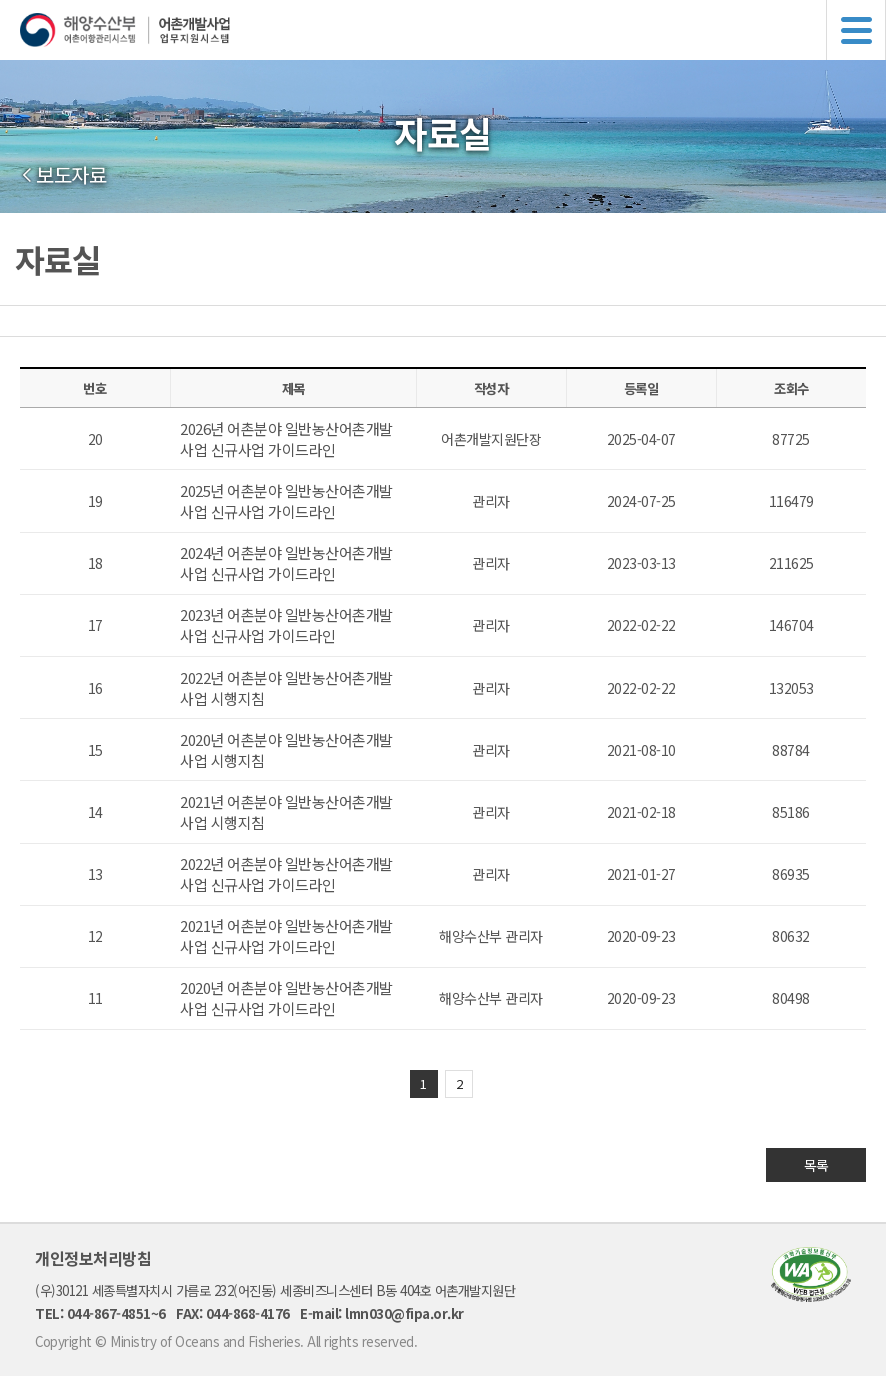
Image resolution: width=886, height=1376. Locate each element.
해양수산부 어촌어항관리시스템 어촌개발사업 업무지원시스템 (453, 30)
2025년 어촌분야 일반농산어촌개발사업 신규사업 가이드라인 (286, 501)
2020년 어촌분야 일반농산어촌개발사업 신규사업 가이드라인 (286, 998)
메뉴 (856, 30)
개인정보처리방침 (93, 1258)
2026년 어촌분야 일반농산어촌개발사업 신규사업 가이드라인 (286, 439)
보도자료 (71, 175)
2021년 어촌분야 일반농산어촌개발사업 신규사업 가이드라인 (286, 936)
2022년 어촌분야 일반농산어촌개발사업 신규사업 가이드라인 (286, 874)
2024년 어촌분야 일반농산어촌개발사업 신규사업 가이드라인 (286, 563)
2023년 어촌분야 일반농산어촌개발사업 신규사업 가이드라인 (286, 625)
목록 (816, 1165)
